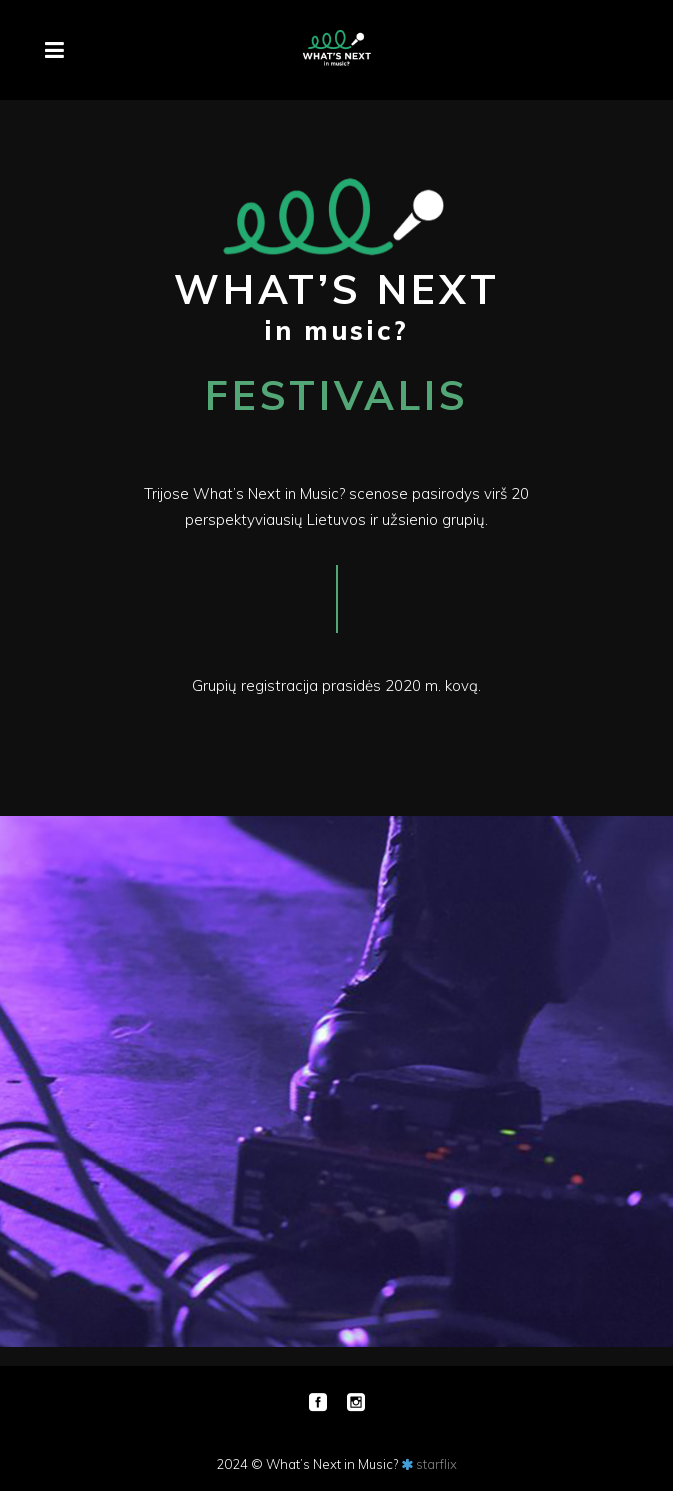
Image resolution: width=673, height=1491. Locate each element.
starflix (436, 1464)
